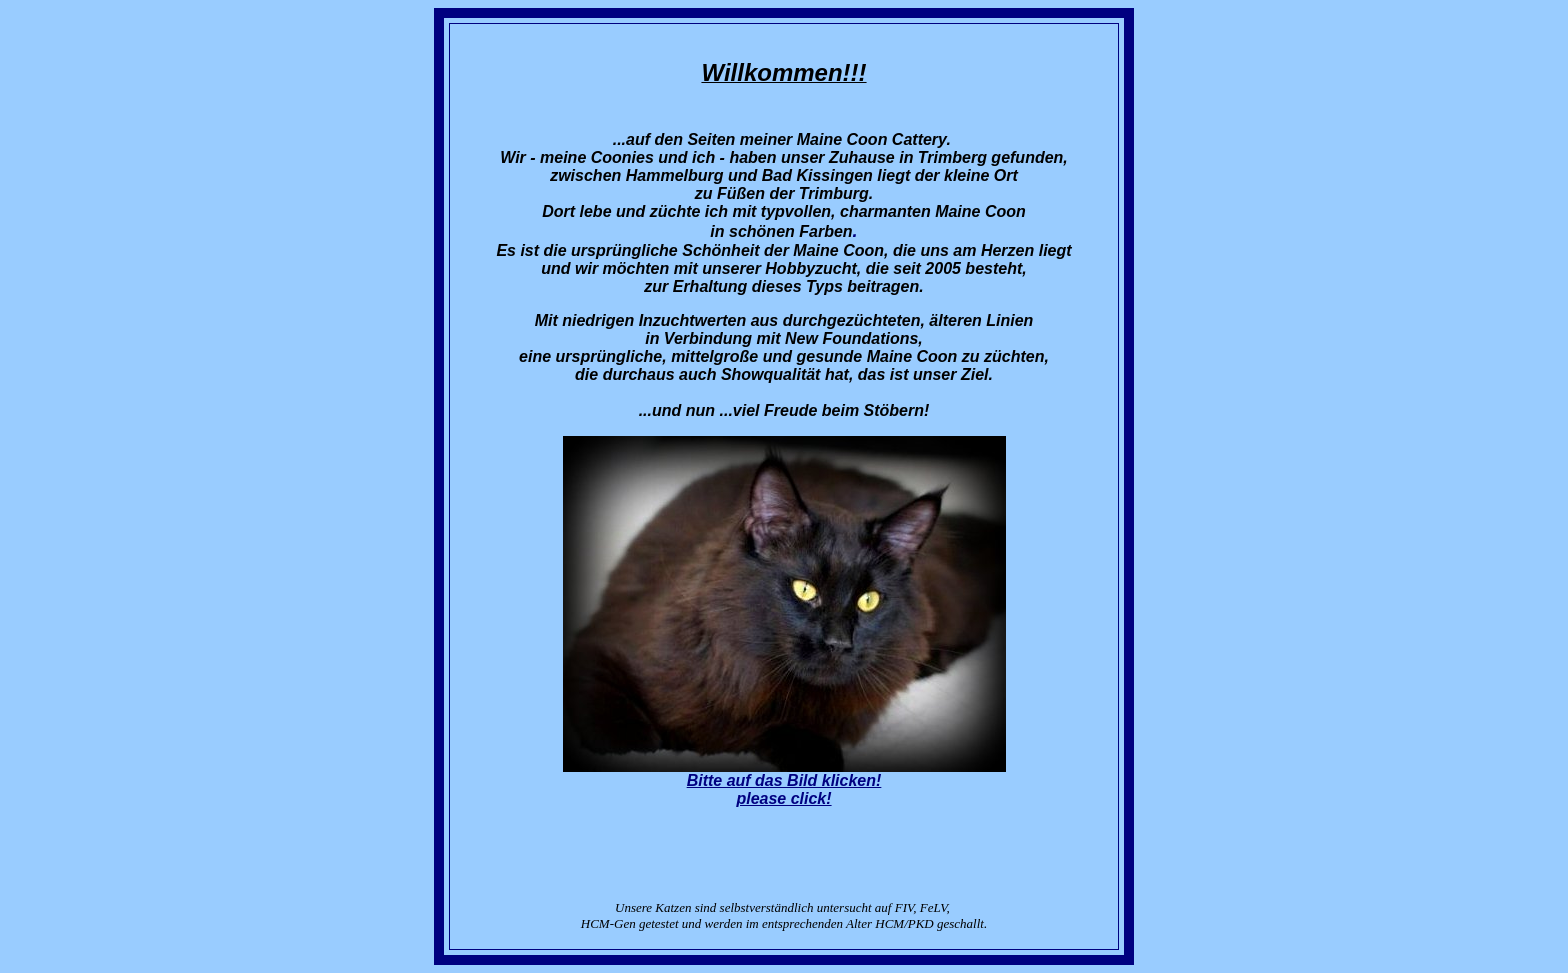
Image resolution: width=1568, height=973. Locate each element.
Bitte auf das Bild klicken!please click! (784, 789)
